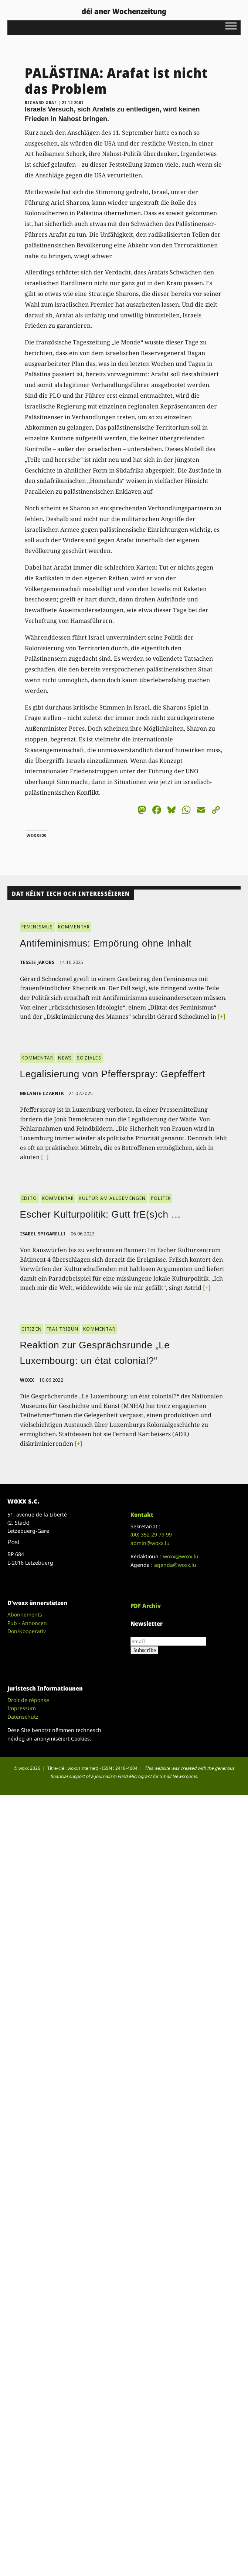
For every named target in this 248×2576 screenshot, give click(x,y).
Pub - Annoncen (27, 1622)
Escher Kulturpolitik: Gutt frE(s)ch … (100, 1214)
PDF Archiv (145, 1606)
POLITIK (161, 1198)
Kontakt (141, 1515)
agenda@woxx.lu (175, 1564)
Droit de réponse (28, 1700)
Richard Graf (41, 102)
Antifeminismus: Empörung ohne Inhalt (106, 943)
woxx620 (37, 835)
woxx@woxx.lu (180, 1556)
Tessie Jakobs (37, 962)
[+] (221, 1016)
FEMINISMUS (37, 927)
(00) (151, 1534)
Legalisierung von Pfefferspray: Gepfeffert (112, 1074)
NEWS (65, 1058)
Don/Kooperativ (26, 1631)
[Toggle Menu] (231, 25)
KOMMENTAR (74, 927)
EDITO (29, 1198)
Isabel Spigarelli (43, 1234)
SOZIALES (89, 1058)
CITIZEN (31, 1329)
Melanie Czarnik (42, 1093)
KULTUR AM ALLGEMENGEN (112, 1198)
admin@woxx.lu (150, 1542)
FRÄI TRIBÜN (62, 1329)
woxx (28, 1380)
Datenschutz (22, 1716)
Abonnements (24, 1614)
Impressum (21, 1708)
